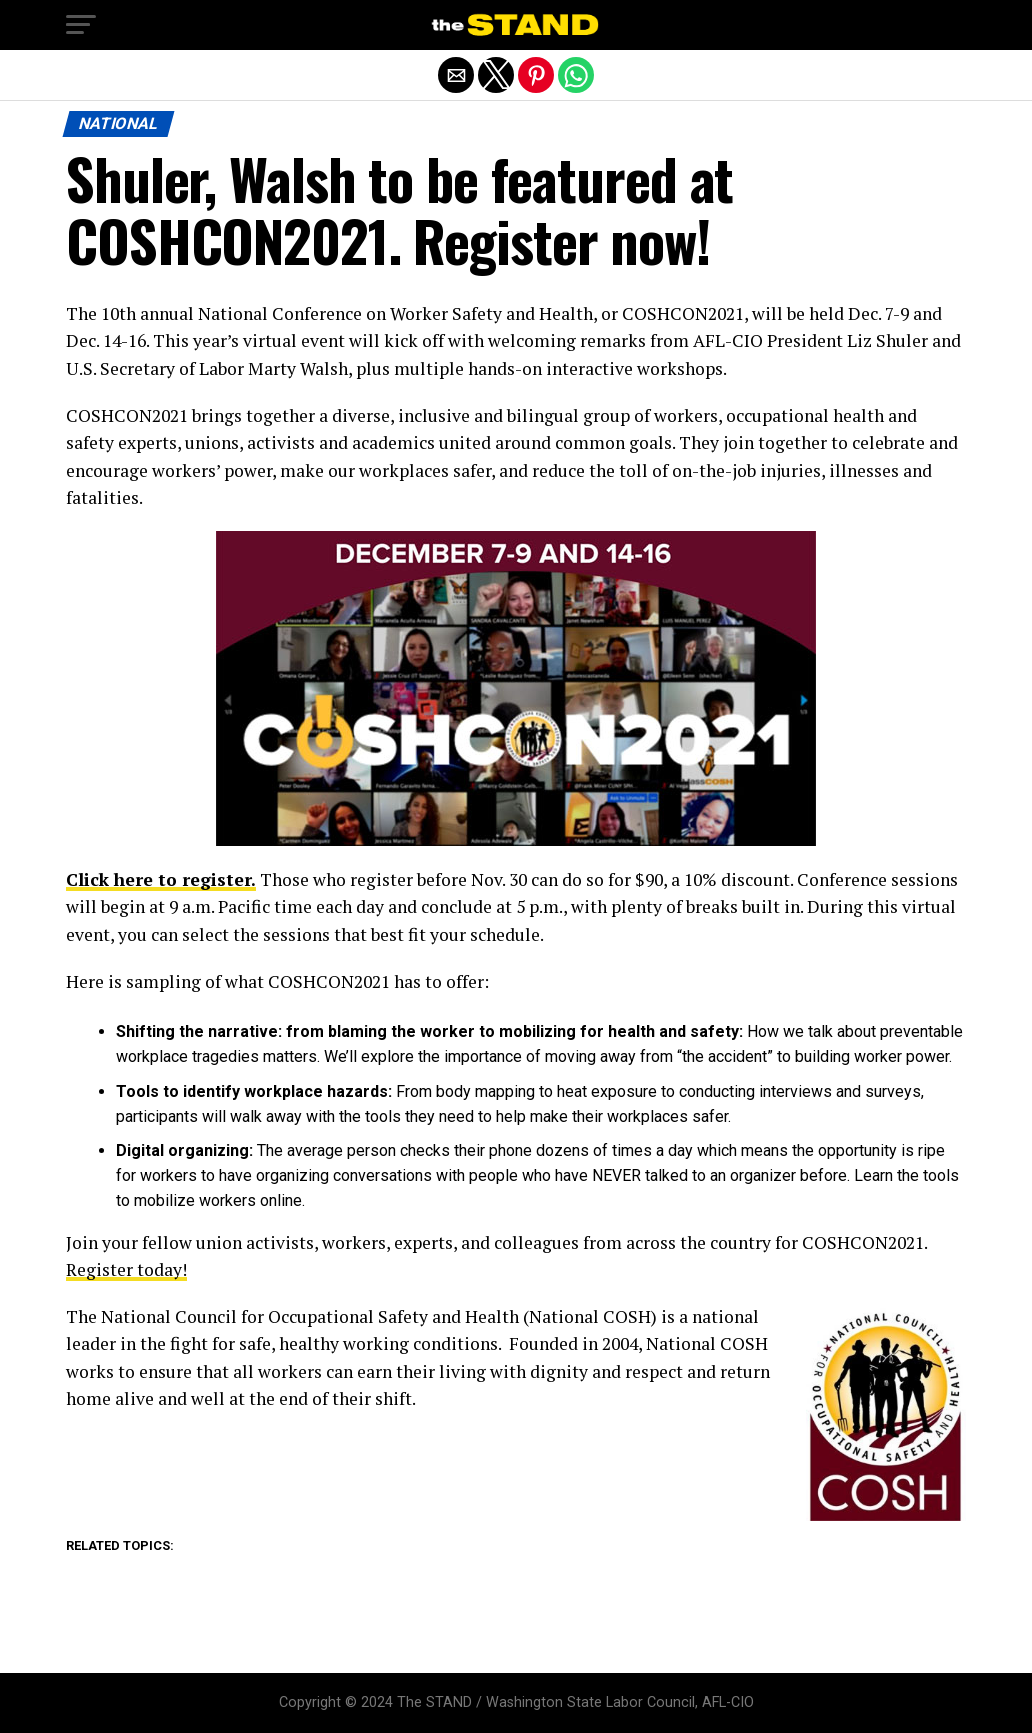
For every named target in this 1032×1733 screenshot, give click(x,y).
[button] (81, 25)
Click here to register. (161, 879)
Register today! (126, 1269)
